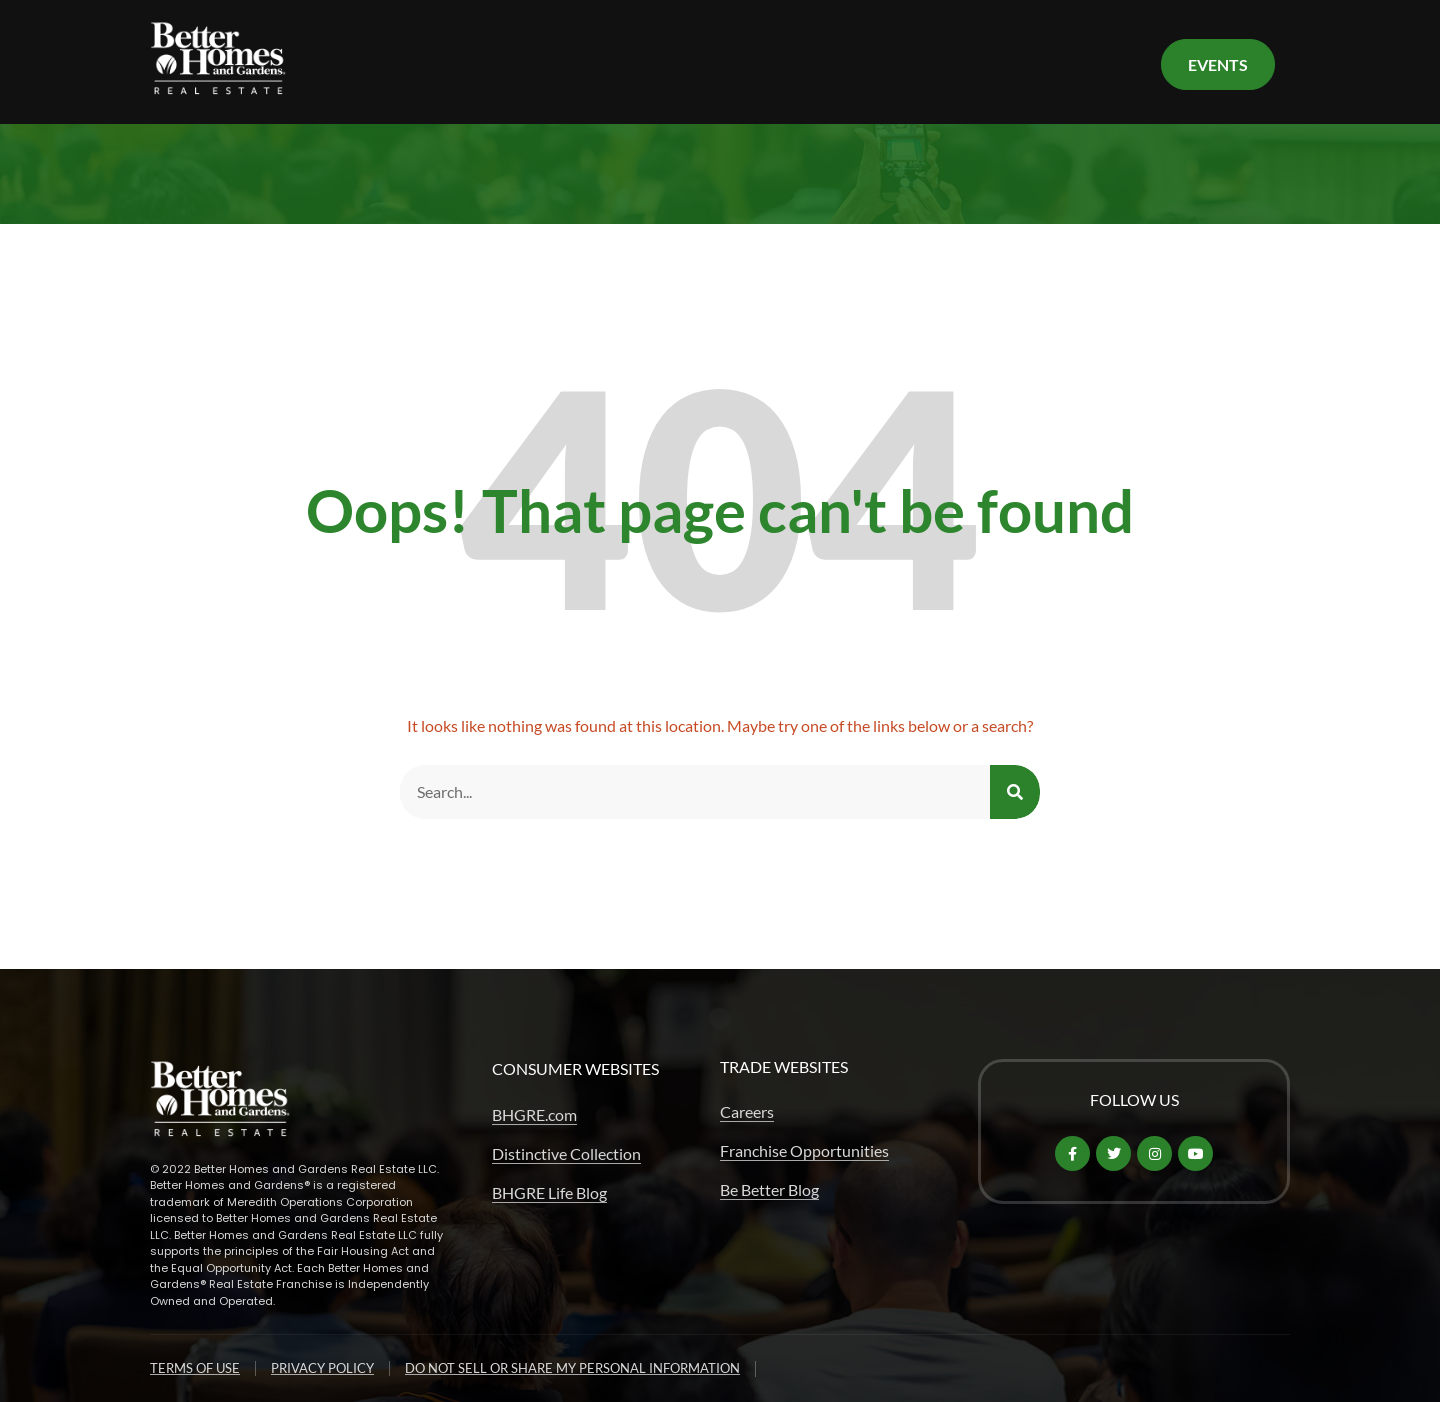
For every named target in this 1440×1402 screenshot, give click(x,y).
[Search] (1015, 792)
